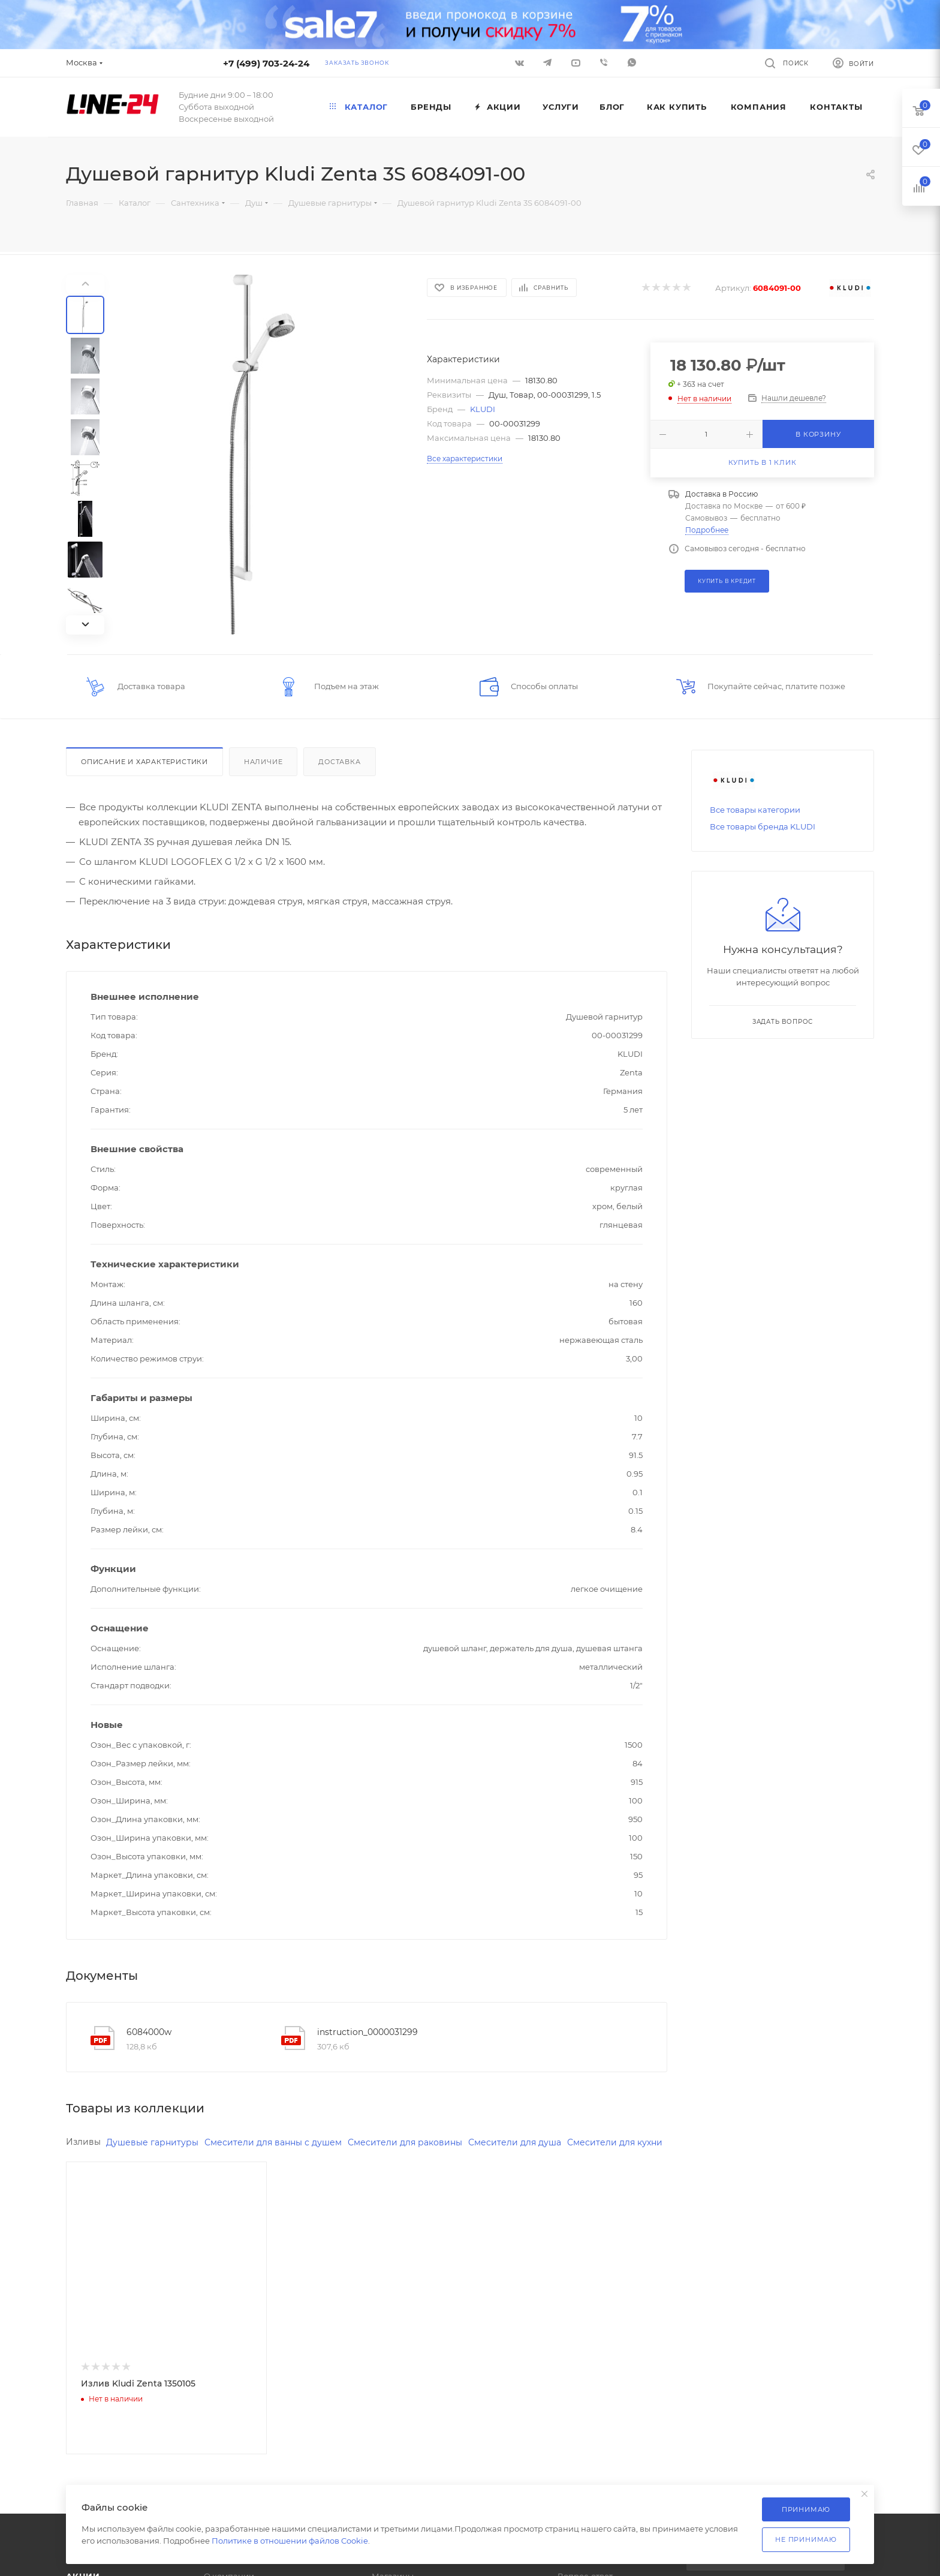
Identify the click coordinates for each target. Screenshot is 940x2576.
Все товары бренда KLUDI (762, 826)
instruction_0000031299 (367, 2032)
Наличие (263, 762)
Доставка (339, 762)
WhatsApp (632, 62)
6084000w (148, 2032)
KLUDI (482, 409)
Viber (604, 62)
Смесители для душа (533, 2142)
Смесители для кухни (116, 2163)
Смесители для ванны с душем (280, 2142)
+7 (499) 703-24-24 (266, 63)
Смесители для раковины (418, 2142)
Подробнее (706, 529)
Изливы (84, 2142)
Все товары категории (755, 809)
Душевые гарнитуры (155, 2142)
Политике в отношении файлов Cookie (290, 2540)
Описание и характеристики (144, 762)
